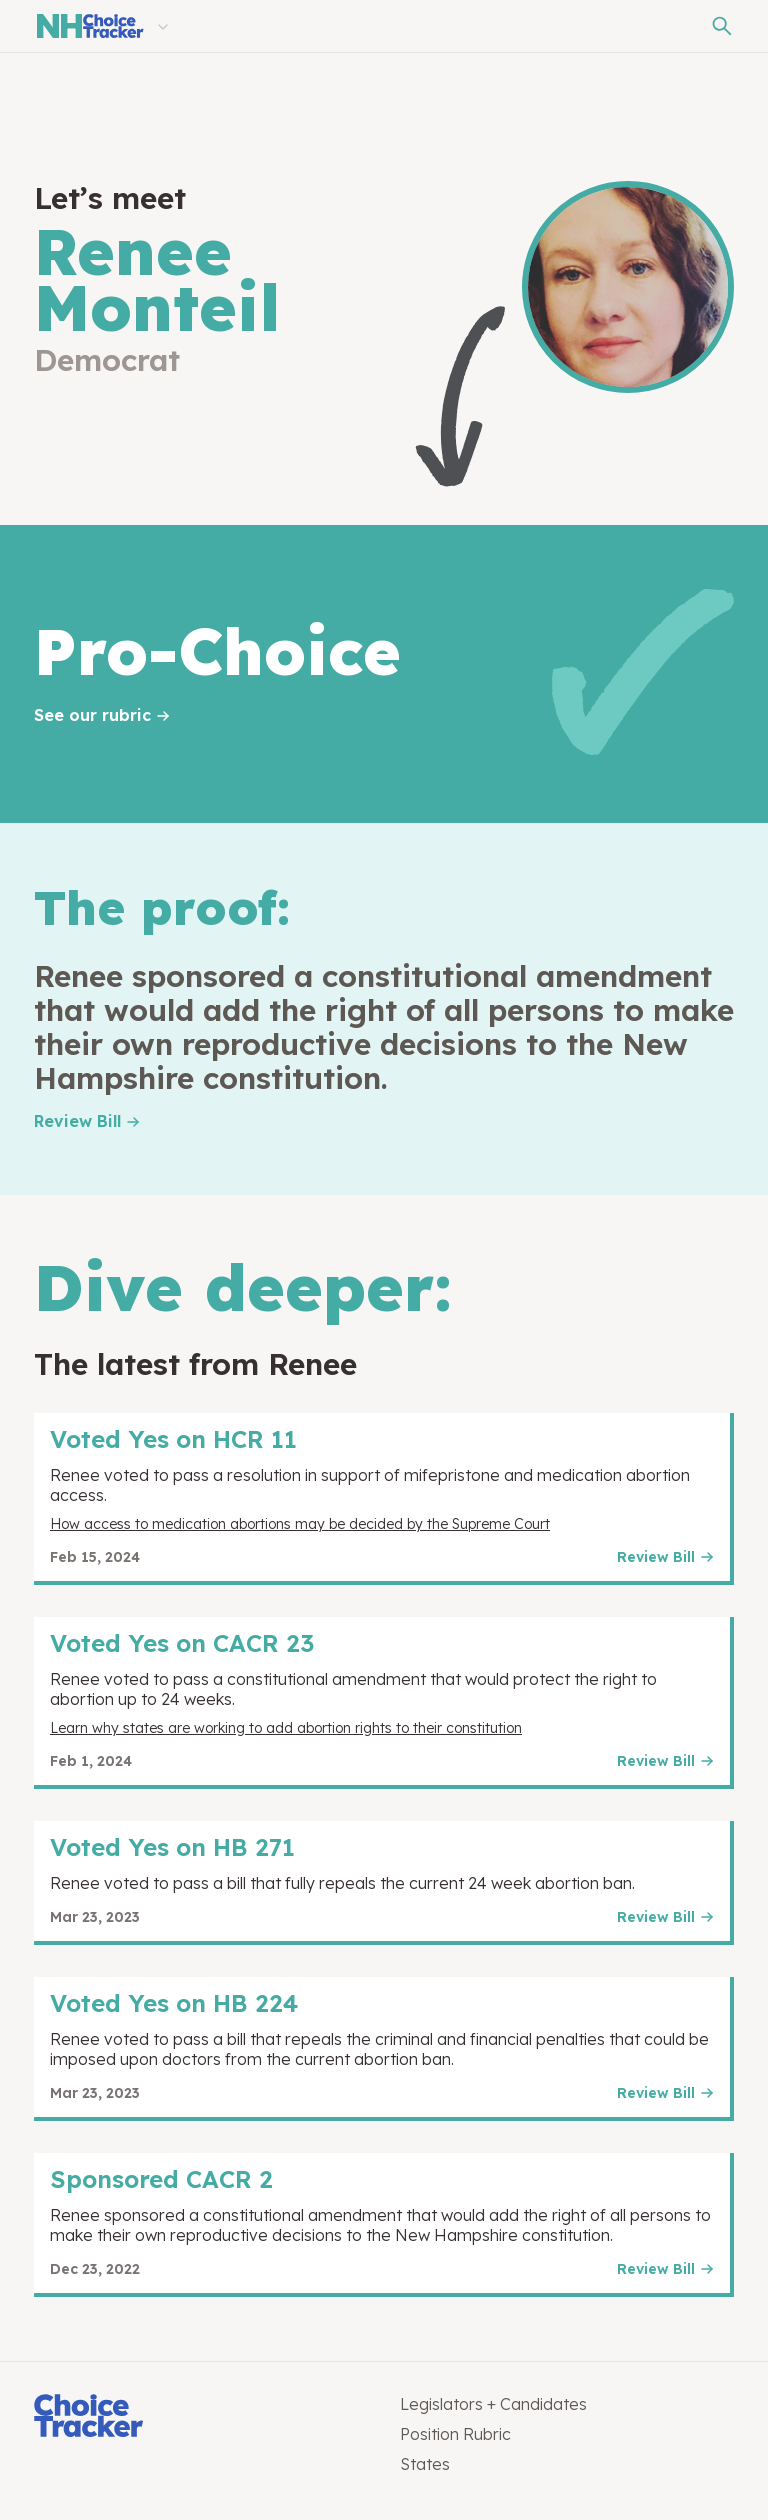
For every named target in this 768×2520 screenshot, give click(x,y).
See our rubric (92, 715)
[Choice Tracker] (201, 2417)
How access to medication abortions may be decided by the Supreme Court (300, 1524)
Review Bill (77, 1121)
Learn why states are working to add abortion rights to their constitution (286, 1728)
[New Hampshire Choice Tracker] (89, 26)
